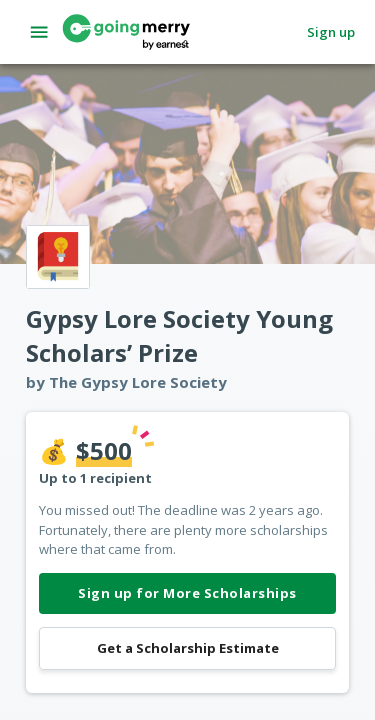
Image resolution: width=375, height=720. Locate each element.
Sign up (331, 32)
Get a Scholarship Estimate (187, 648)
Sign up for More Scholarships (187, 593)
